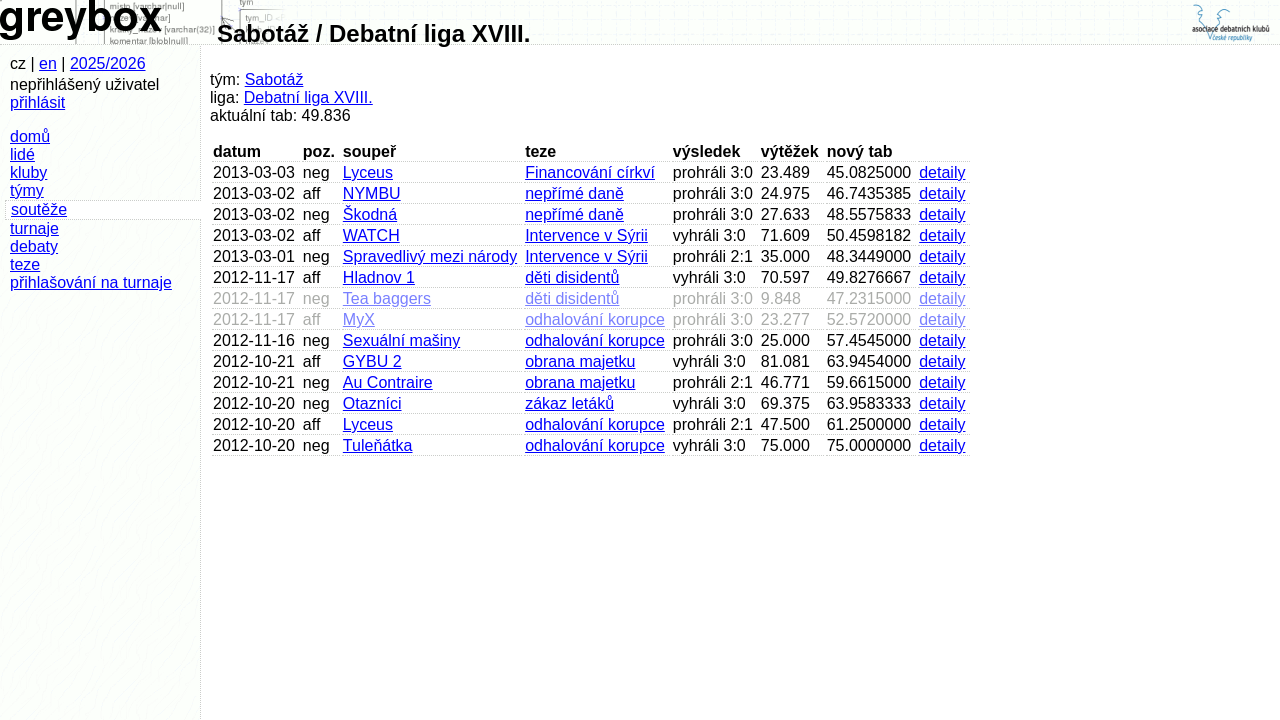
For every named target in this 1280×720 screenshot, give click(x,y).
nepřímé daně (574, 193)
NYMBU (372, 193)
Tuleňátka (378, 445)
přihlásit (37, 102)
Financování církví (590, 172)
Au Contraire (388, 382)
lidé (22, 154)
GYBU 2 (372, 361)
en (48, 63)
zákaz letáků (569, 403)
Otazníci (372, 403)
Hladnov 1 (379, 277)
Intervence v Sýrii (586, 235)
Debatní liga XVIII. (308, 97)
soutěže (39, 209)
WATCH (371, 235)
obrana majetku (580, 361)
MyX (359, 319)
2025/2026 (108, 63)
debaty (34, 246)
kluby (28, 172)
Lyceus (368, 172)
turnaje (34, 228)
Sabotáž (274, 79)
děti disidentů (572, 277)
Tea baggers (387, 298)
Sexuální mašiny (401, 340)
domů (30, 136)
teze (25, 264)
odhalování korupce (595, 319)
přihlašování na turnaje (91, 282)
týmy (27, 190)
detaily (942, 172)
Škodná (370, 214)
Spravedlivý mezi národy (430, 256)
